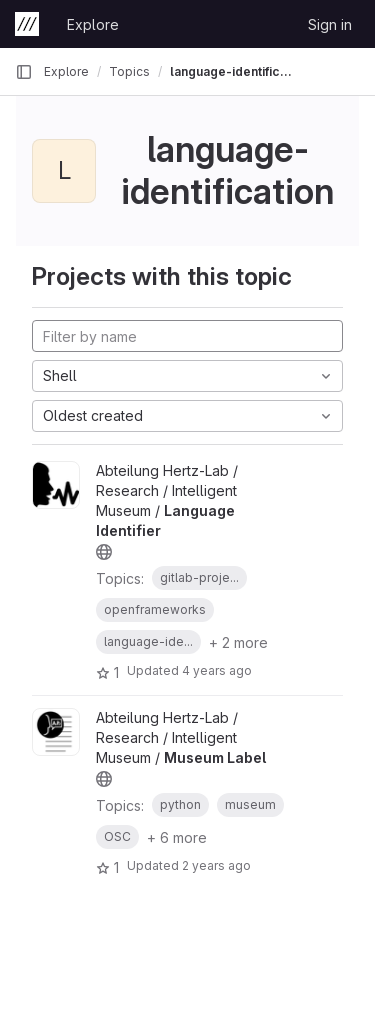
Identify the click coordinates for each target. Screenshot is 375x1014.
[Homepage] (27, 24)
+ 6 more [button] (177, 837)
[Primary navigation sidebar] (24, 72)
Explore (93, 24)
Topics (129, 71)
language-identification (234, 71)
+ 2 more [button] (238, 642)
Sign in (330, 24)
